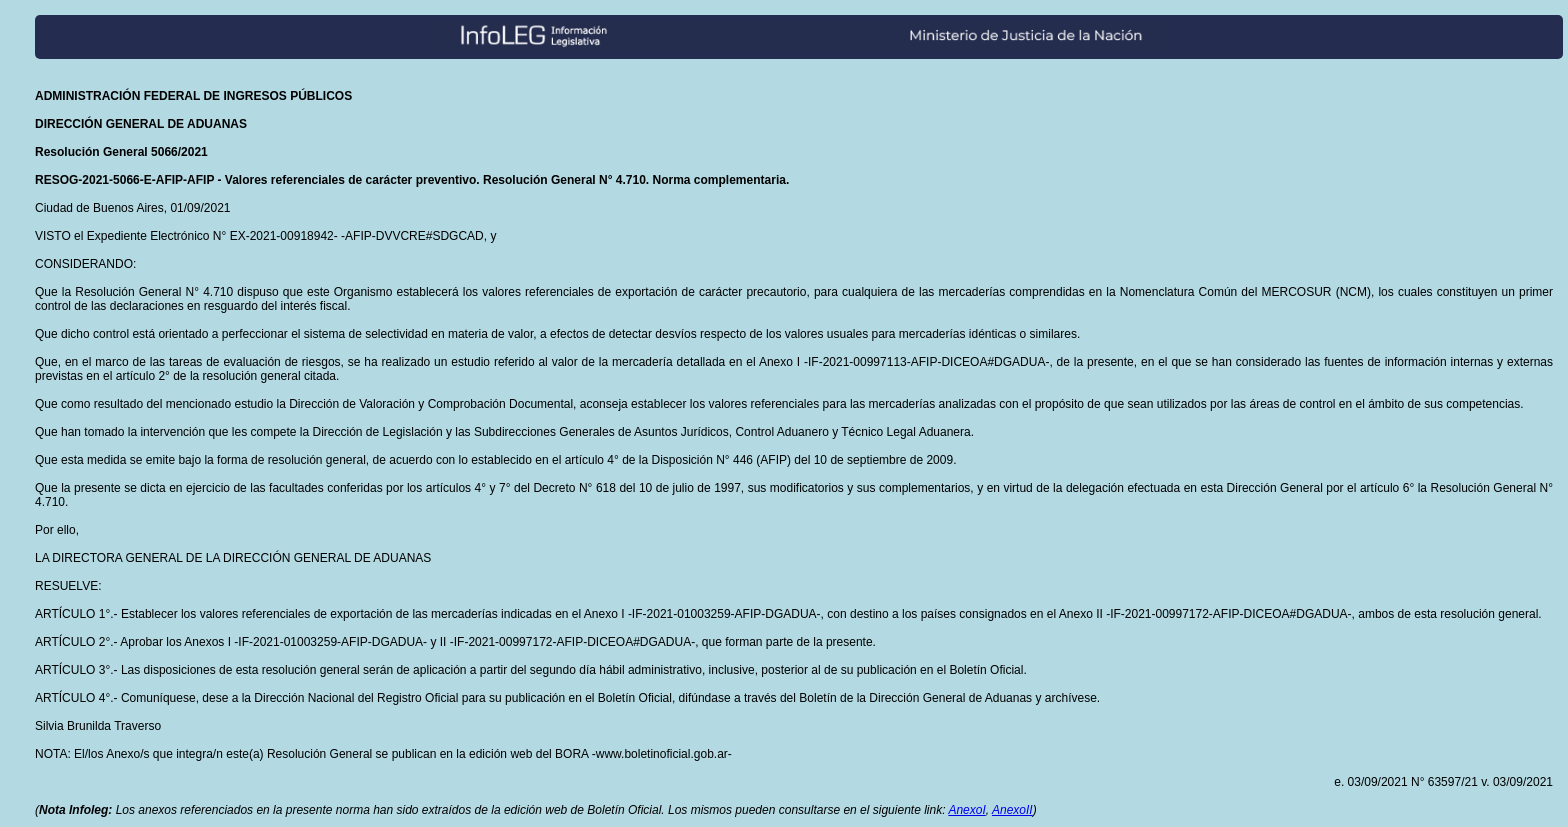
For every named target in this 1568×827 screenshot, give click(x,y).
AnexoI (966, 810)
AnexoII (1012, 810)
